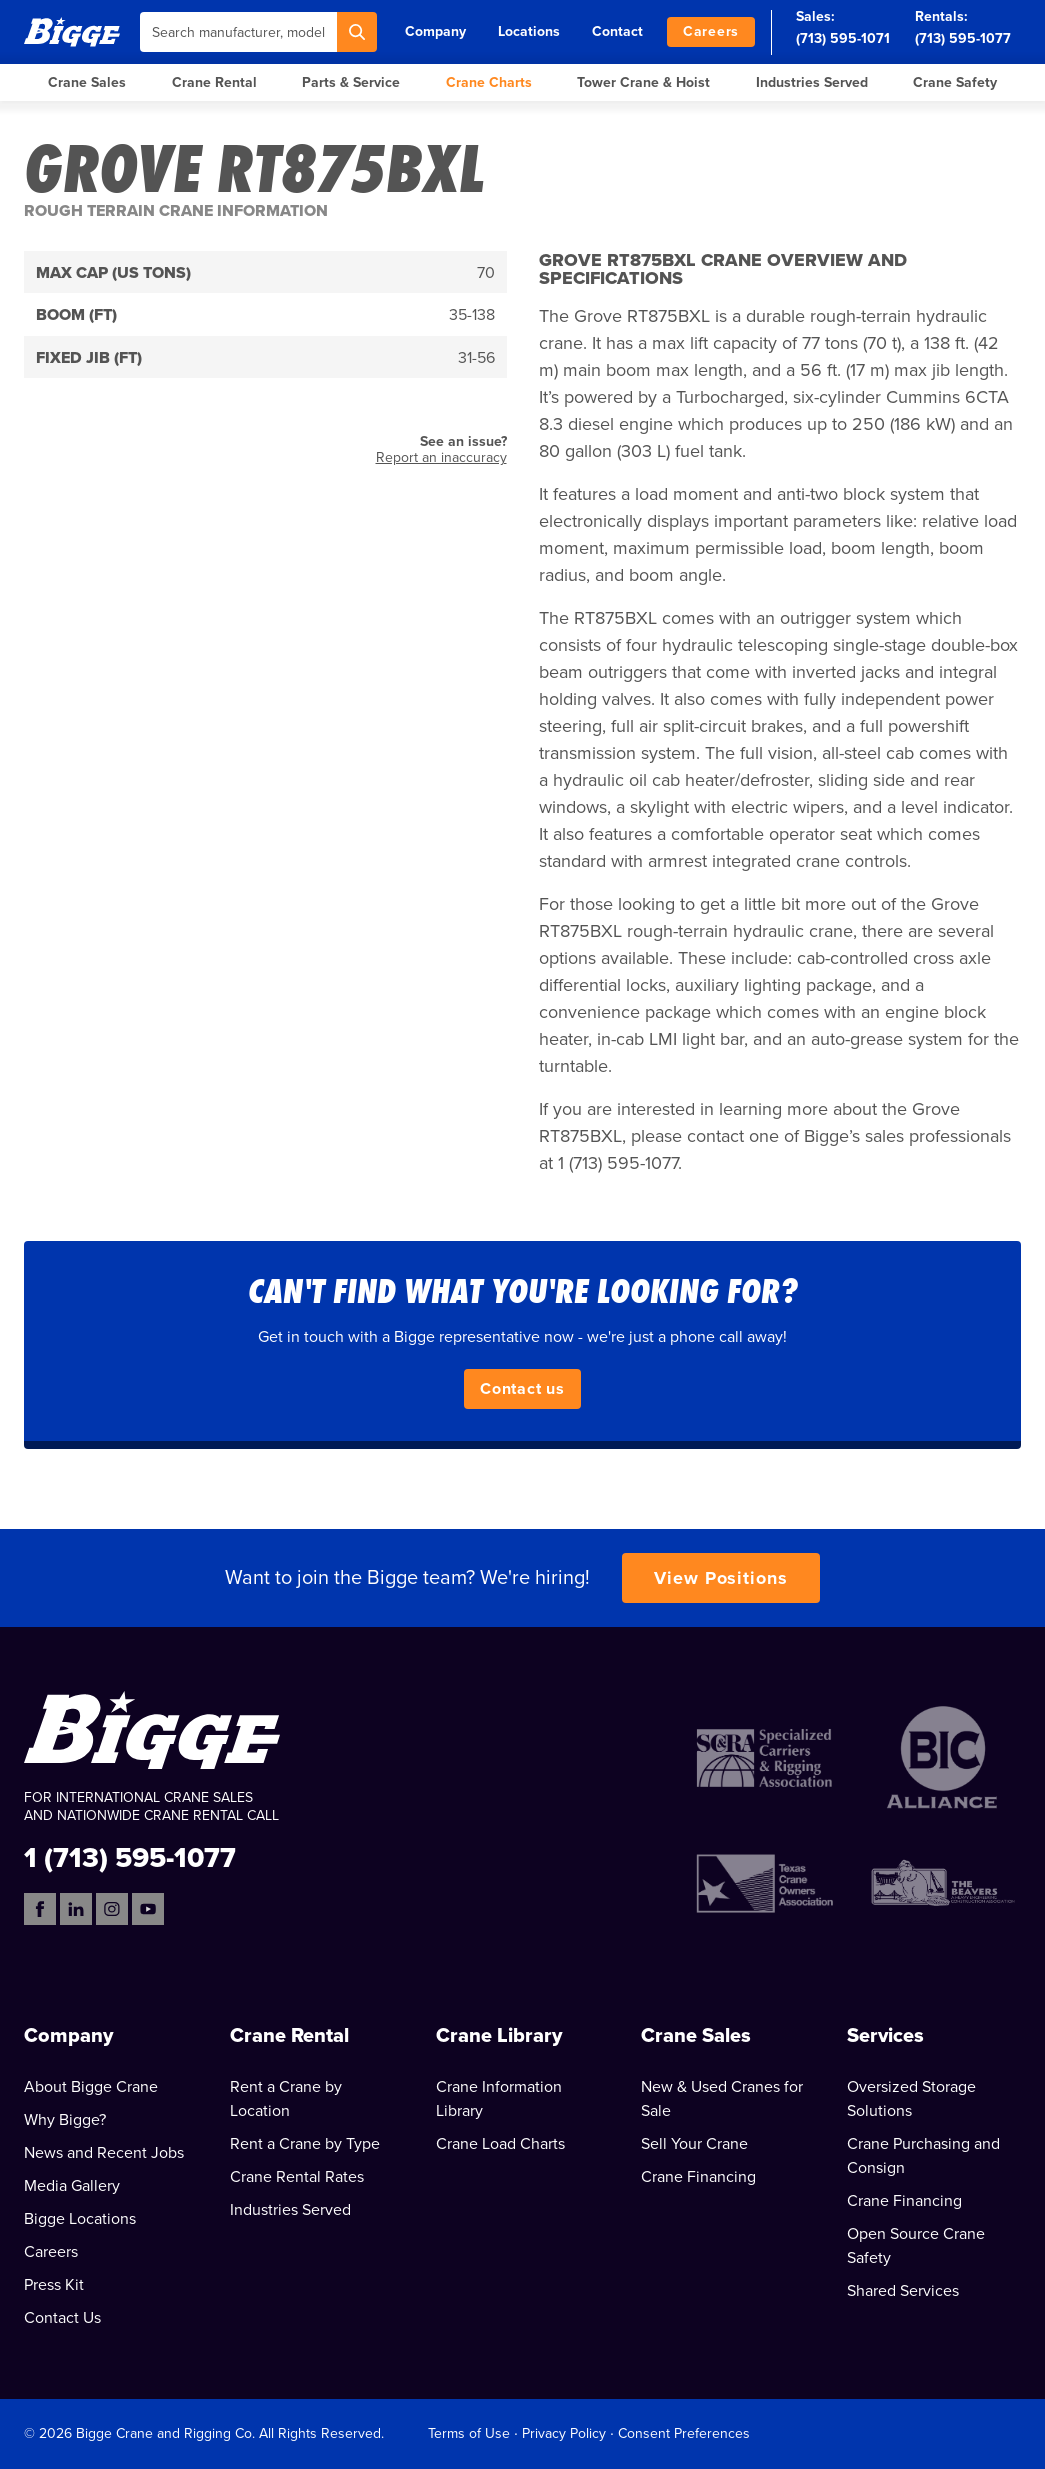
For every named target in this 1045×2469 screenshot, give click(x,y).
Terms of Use (469, 2433)
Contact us (522, 1389)
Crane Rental (214, 82)
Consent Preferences (684, 2433)
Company (435, 31)
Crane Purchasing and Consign (923, 2156)
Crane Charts (489, 82)
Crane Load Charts (500, 2144)
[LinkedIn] (76, 1909)
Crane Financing (698, 2177)
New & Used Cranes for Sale (722, 2099)
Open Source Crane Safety (916, 2246)
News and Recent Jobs (104, 2153)
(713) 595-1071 (843, 38)
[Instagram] (112, 1909)
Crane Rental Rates (297, 2177)
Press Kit (54, 2285)
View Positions (721, 1578)
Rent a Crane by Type (305, 2144)
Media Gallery (72, 2186)
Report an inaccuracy (441, 457)
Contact (617, 31)
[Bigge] (72, 31)
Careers (711, 31)
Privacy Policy (564, 2433)
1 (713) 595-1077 (130, 1856)
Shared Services (903, 2291)
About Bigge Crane (91, 2087)
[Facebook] (40, 1909)
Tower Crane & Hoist (643, 82)
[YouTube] (148, 1909)
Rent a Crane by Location (286, 2099)
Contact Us (62, 2318)
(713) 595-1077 (963, 38)
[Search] (357, 32)
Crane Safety (955, 82)
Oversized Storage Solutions (911, 2099)
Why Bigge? (65, 2120)
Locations (529, 31)
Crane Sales (87, 82)
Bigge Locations (80, 2219)
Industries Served (812, 82)
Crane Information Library (499, 2099)
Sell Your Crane (694, 2144)
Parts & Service (351, 82)
